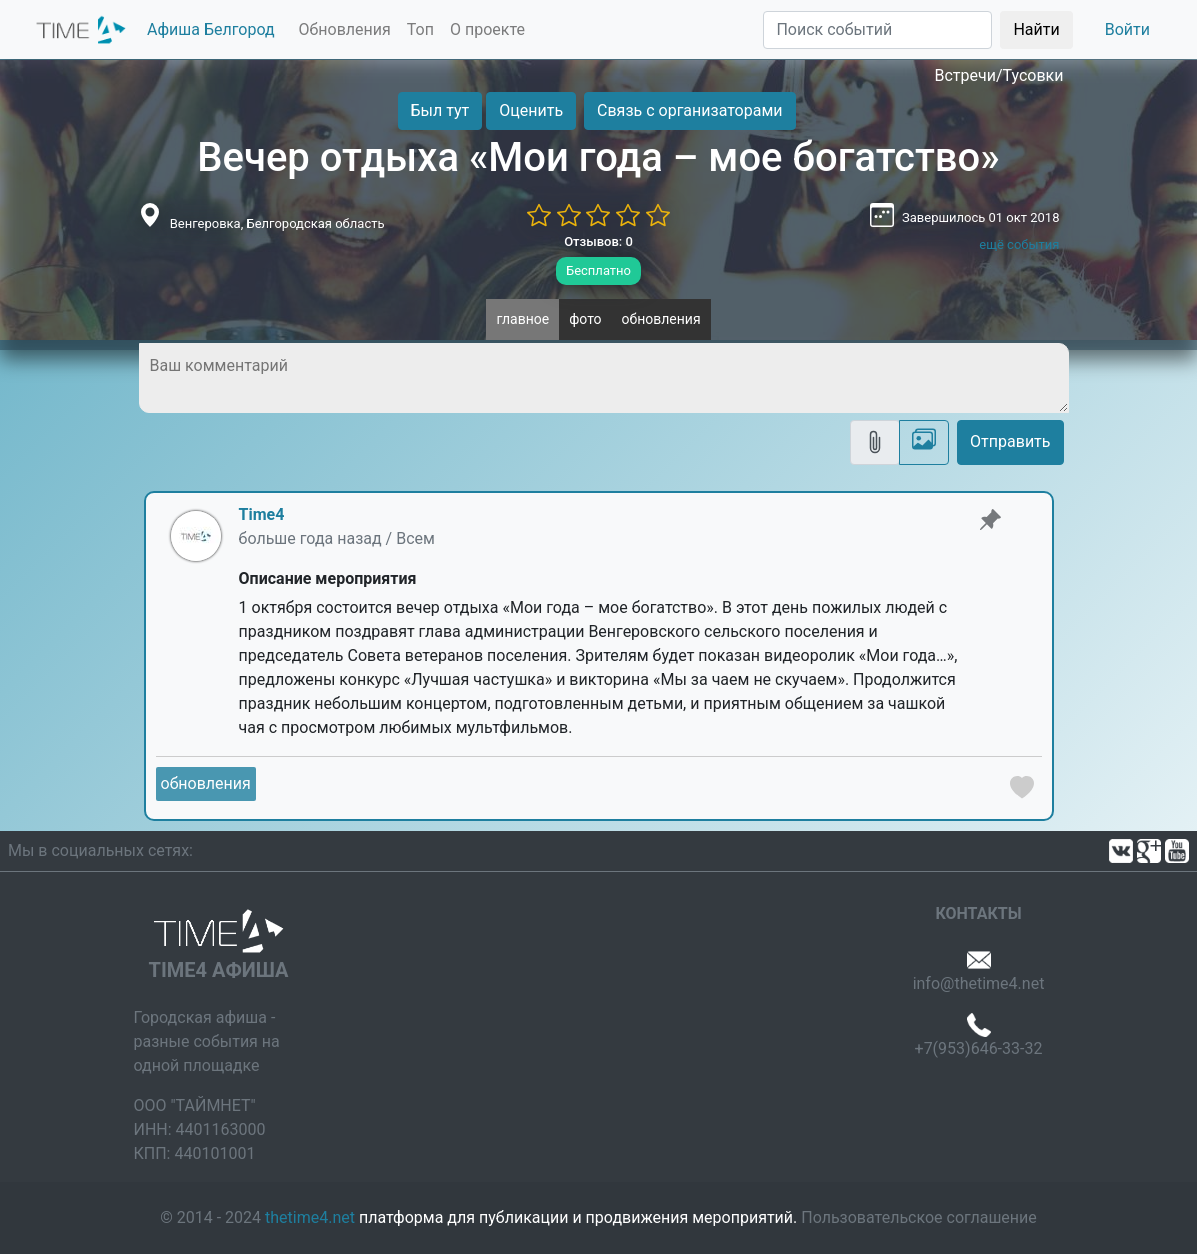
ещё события (1019, 244)
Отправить (1010, 441)
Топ (420, 29)
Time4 (262, 514)
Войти (1127, 29)
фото (585, 319)
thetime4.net (310, 1217)
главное (522, 319)
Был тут (440, 110)
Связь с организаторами (689, 110)
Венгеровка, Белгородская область (277, 223)
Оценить (531, 110)
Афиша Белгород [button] (211, 29)
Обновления (345, 29)
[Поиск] (877, 30)
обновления (661, 319)
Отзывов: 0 (598, 241)
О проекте (487, 29)
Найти (1036, 29)
